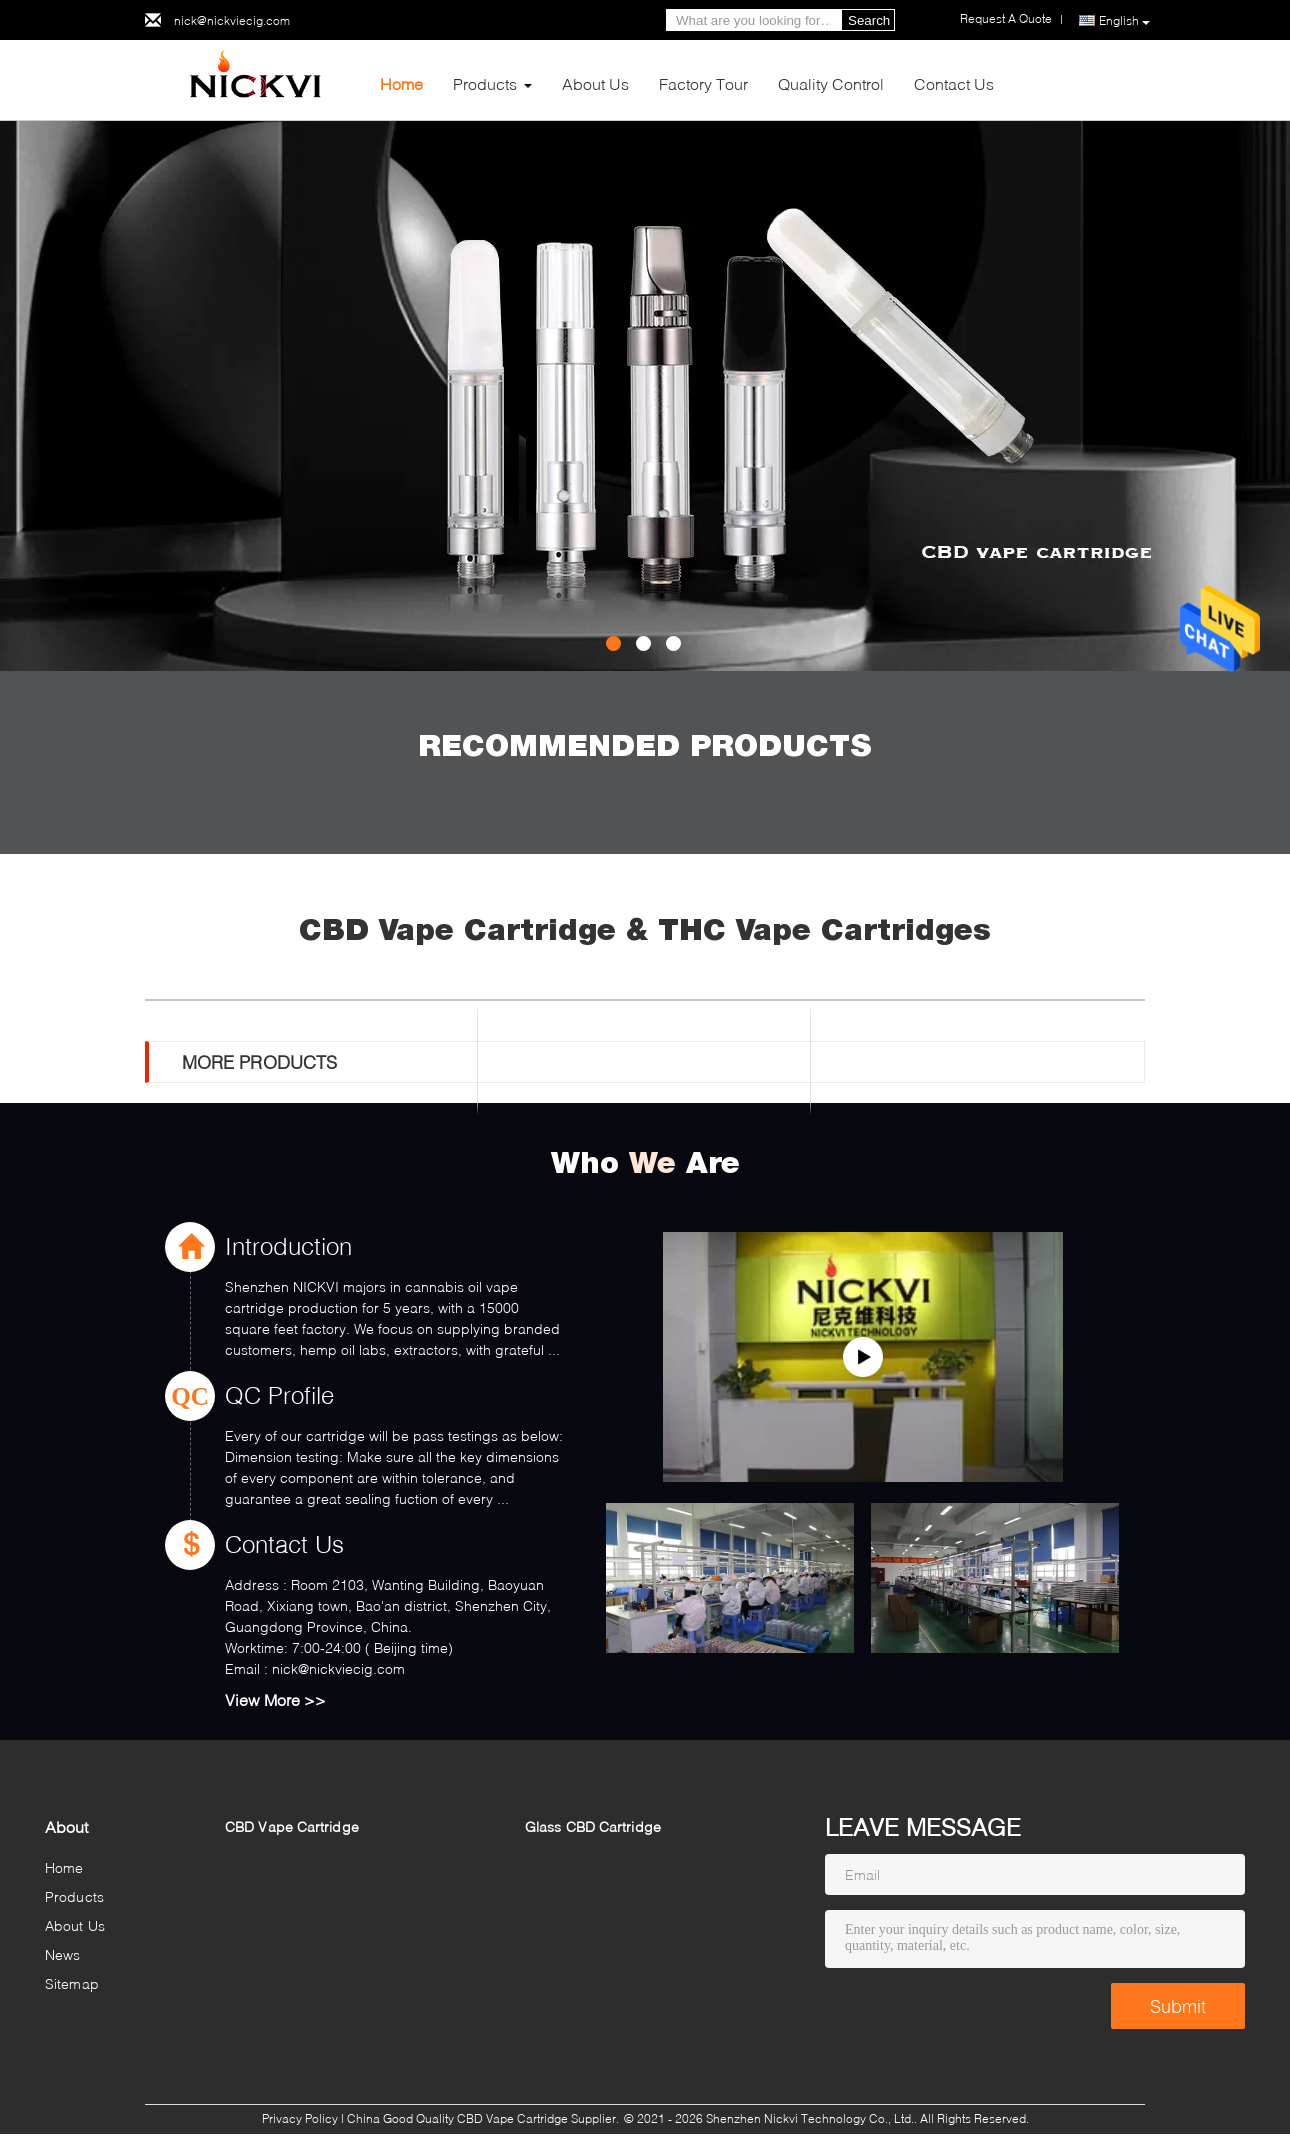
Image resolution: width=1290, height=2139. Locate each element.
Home (401, 83)
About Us (595, 83)
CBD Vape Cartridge (292, 1826)
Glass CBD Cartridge (593, 1826)
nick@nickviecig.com (232, 20)
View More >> (275, 1699)
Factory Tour (703, 83)
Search (869, 20)
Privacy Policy (300, 2118)
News (62, 1954)
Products (485, 83)
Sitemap (72, 1983)
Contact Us (954, 83)
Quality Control (831, 83)
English (1124, 21)
